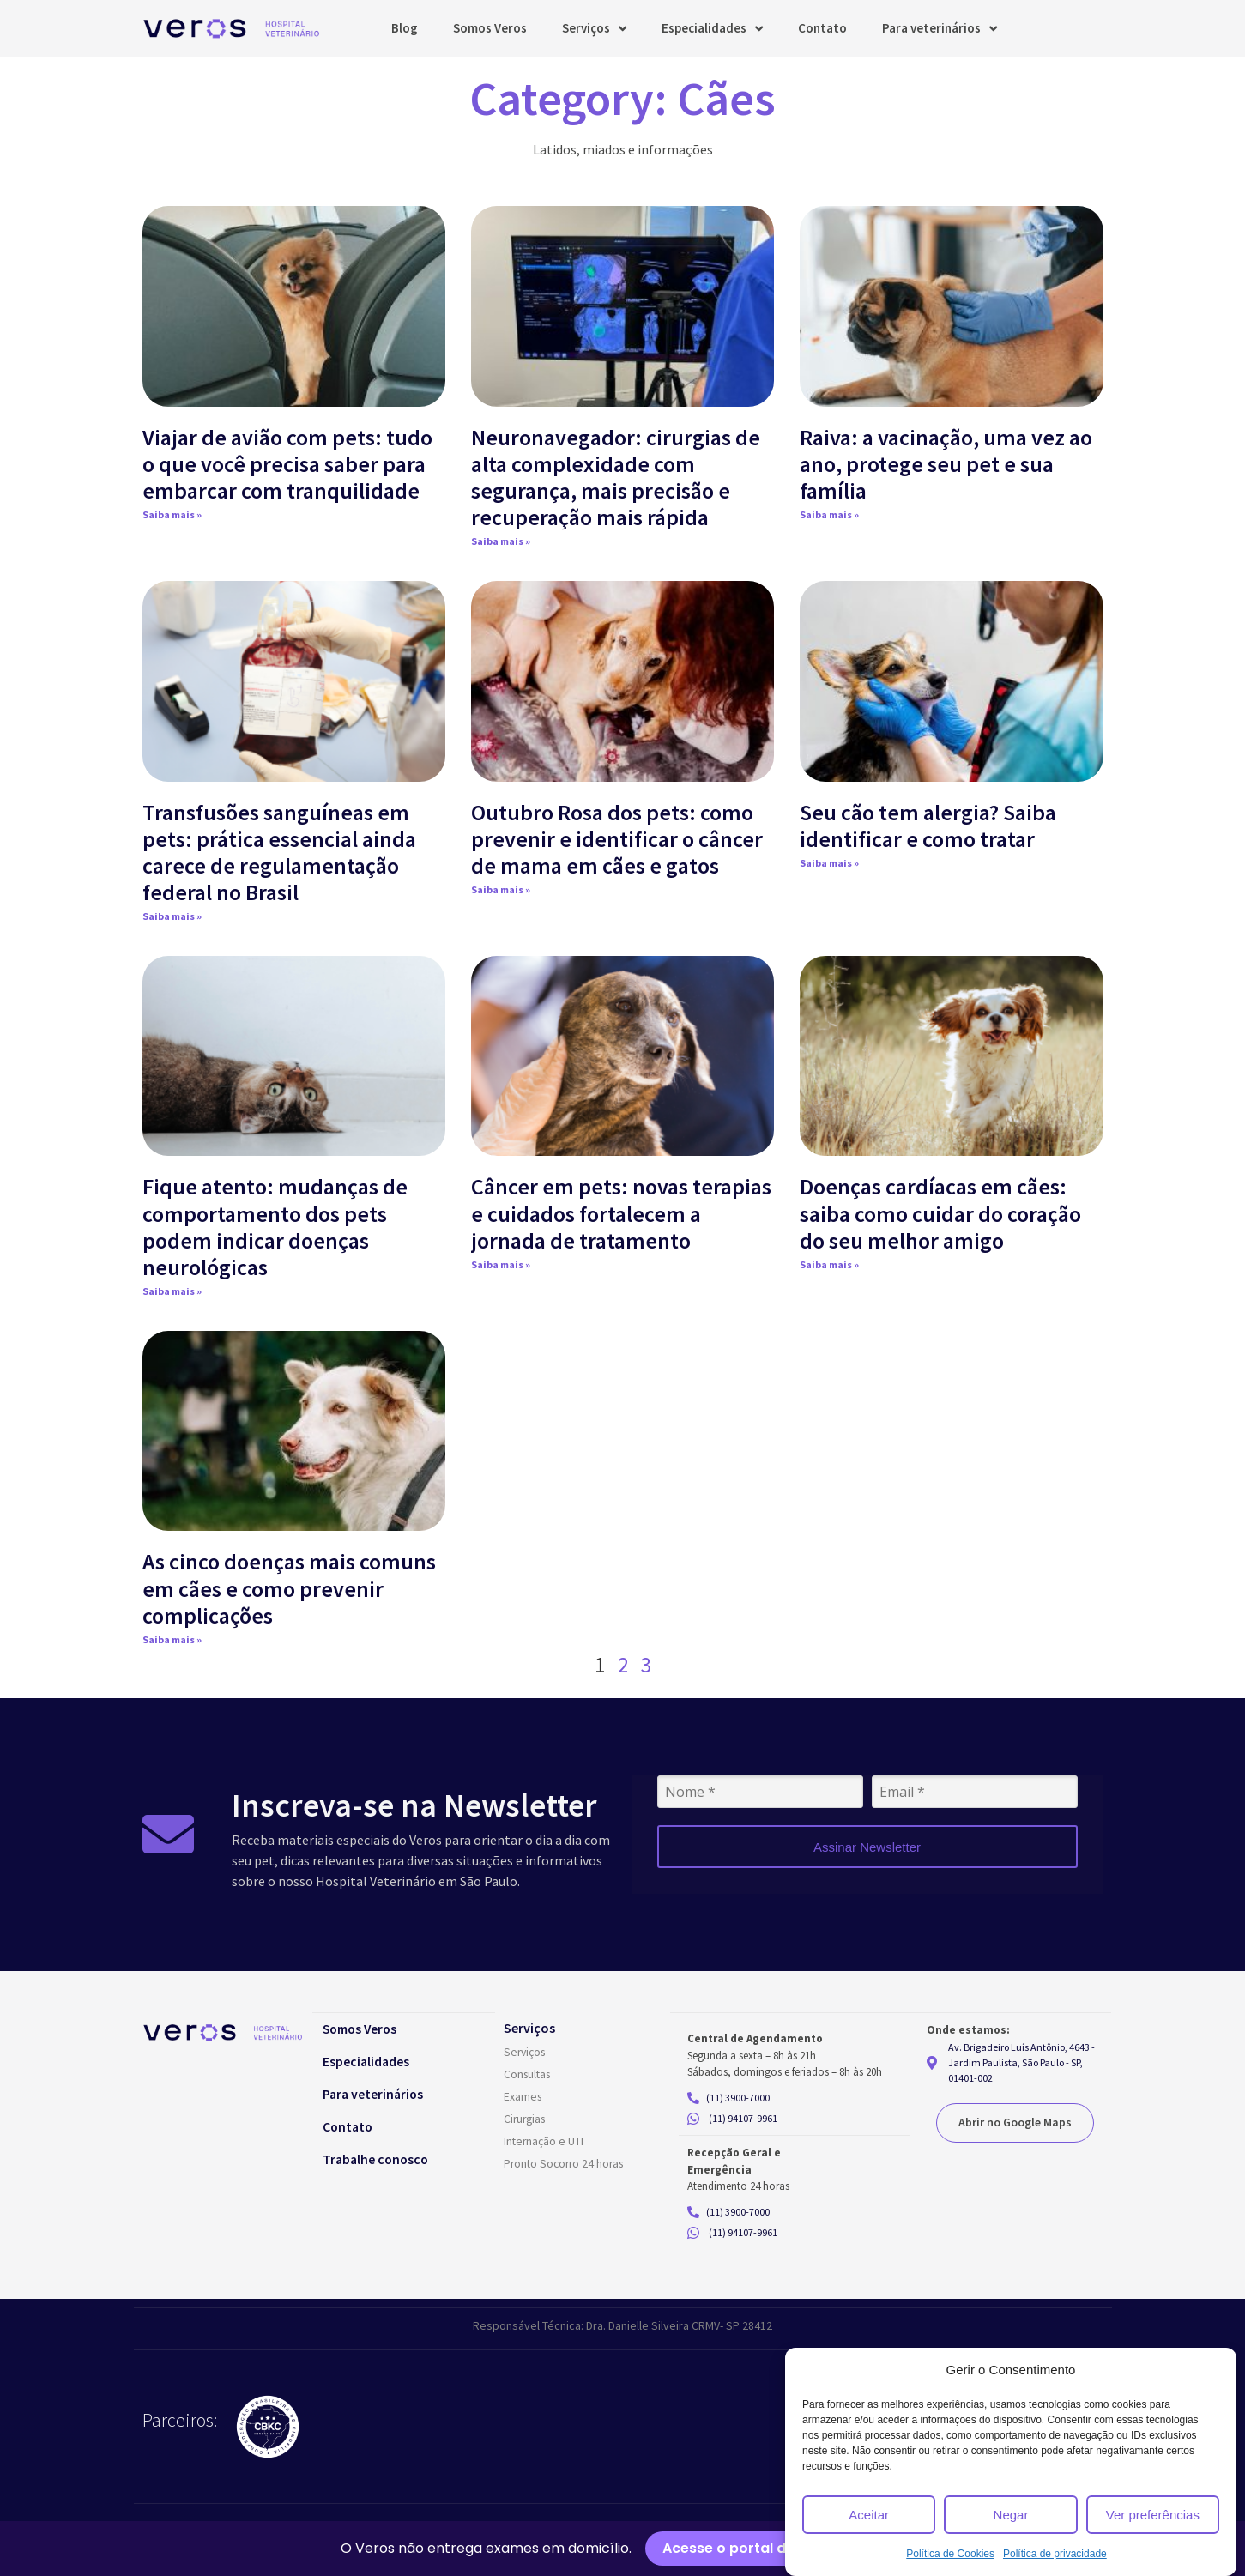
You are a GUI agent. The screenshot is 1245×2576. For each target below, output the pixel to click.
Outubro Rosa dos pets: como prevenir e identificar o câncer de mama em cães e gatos (617, 839)
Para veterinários (939, 29)
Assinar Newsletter (867, 1847)
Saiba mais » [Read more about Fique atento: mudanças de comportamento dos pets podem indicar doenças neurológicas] (172, 1291)
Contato (822, 28)
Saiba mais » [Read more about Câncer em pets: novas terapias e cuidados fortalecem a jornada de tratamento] (500, 1264)
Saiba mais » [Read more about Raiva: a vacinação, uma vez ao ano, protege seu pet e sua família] (829, 514)
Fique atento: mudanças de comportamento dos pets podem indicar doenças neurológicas (275, 1226)
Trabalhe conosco (384, 2159)
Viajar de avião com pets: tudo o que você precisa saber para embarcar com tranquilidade (287, 464)
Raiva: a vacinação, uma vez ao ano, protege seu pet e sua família (946, 464)
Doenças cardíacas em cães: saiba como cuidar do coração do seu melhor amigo (940, 1213)
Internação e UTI (544, 2142)
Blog (404, 28)
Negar (1011, 2514)
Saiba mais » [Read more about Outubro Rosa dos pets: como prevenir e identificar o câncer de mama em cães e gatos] (500, 889)
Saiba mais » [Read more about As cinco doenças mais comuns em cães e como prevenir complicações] (172, 1639)
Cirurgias (526, 2119)
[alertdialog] (622, 2548)
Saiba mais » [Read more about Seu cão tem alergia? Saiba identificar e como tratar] (829, 862)
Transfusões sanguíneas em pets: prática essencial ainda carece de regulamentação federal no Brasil (279, 852)
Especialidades (712, 29)
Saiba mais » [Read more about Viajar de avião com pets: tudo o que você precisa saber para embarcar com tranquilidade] (172, 514)
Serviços (594, 29)
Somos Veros (490, 28)
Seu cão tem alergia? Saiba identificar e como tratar (928, 825)
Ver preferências (1153, 2514)
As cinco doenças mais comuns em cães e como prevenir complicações (289, 1588)
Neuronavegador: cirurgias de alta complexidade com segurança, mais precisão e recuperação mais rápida (615, 477)
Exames (523, 2097)
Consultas (529, 2075)
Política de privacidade (1055, 2554)
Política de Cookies (950, 2554)
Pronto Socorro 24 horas (567, 2164)
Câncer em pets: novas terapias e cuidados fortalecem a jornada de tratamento (621, 1213)
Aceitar (869, 2514)
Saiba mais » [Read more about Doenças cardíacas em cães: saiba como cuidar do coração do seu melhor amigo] (829, 1264)
